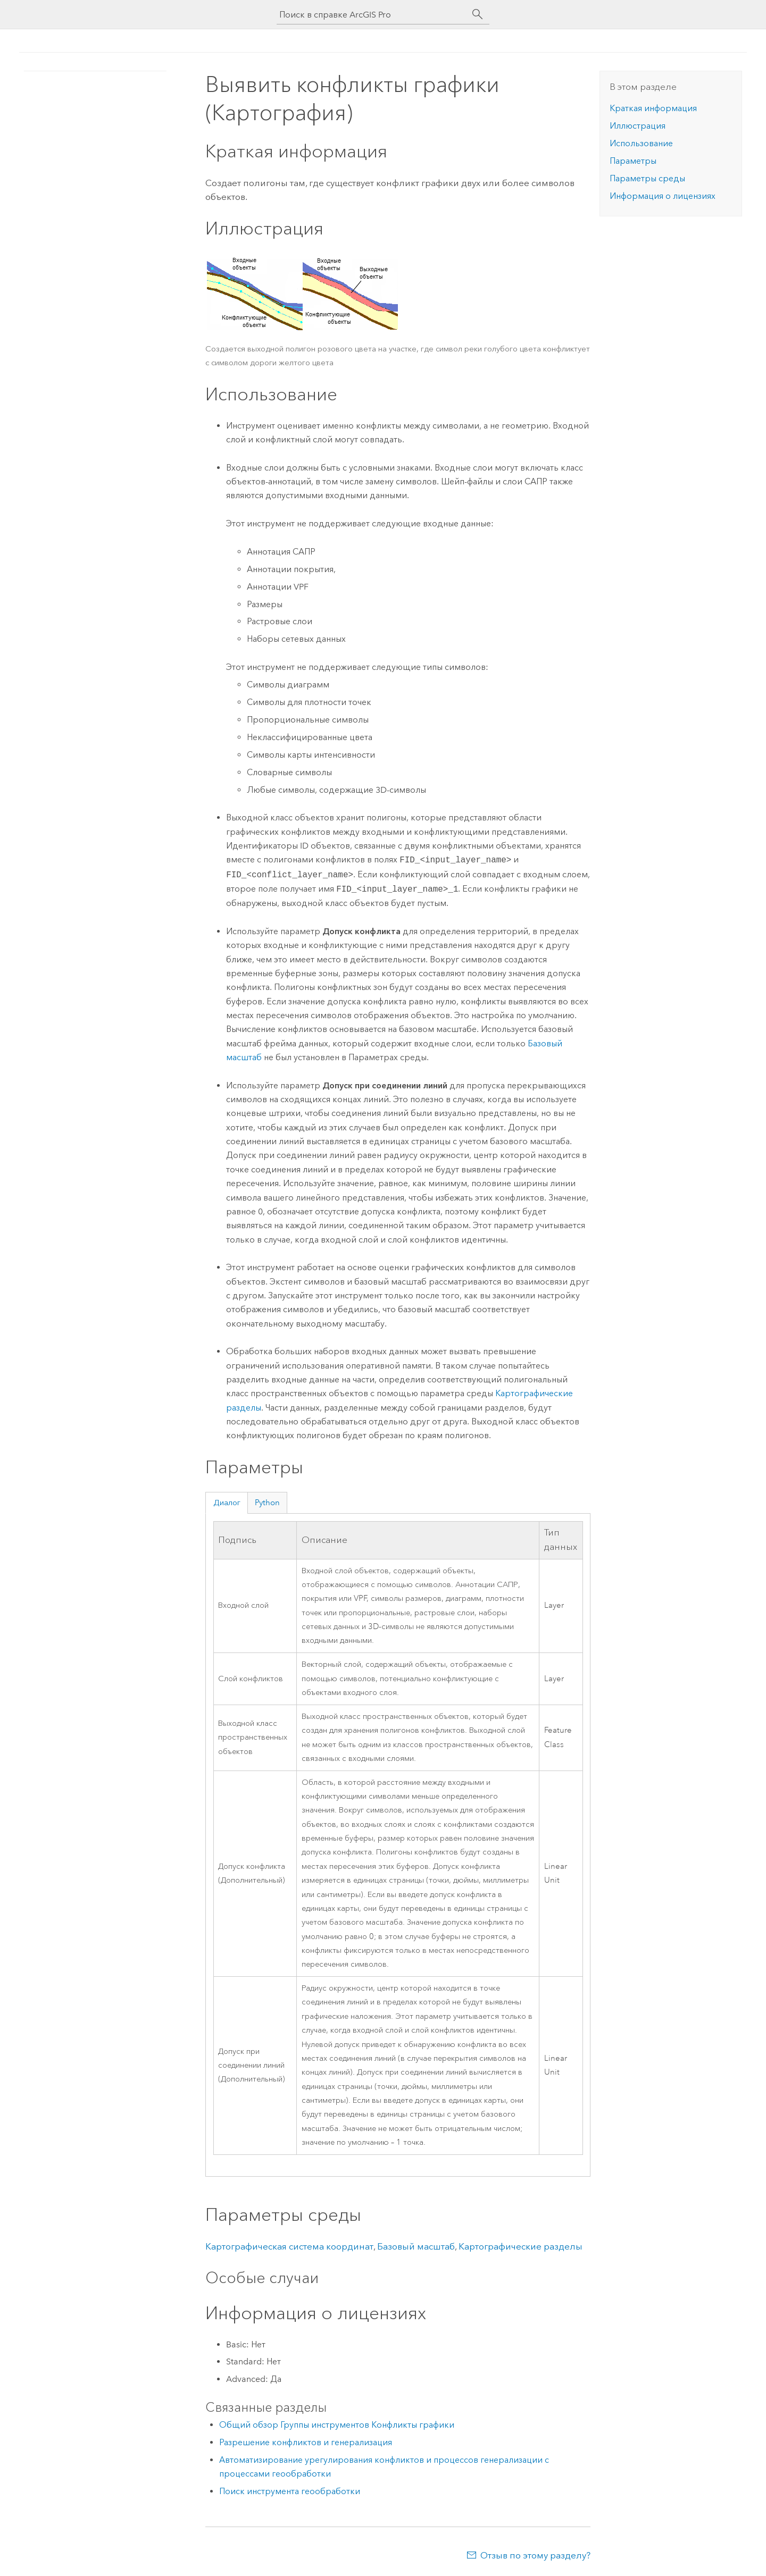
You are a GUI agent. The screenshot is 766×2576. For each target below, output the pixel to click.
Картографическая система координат (289, 2246)
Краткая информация (653, 108)
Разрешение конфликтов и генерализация (305, 2442)
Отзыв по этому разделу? (535, 2555)
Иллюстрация (637, 126)
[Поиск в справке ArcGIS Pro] (372, 14)
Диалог (226, 1502)
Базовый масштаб (416, 2246)
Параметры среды (647, 178)
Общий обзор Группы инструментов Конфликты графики (336, 2425)
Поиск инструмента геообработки (289, 2491)
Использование (641, 143)
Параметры (633, 161)
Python (267, 1502)
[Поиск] (477, 14)
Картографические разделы (520, 2246)
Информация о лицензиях (662, 196)
